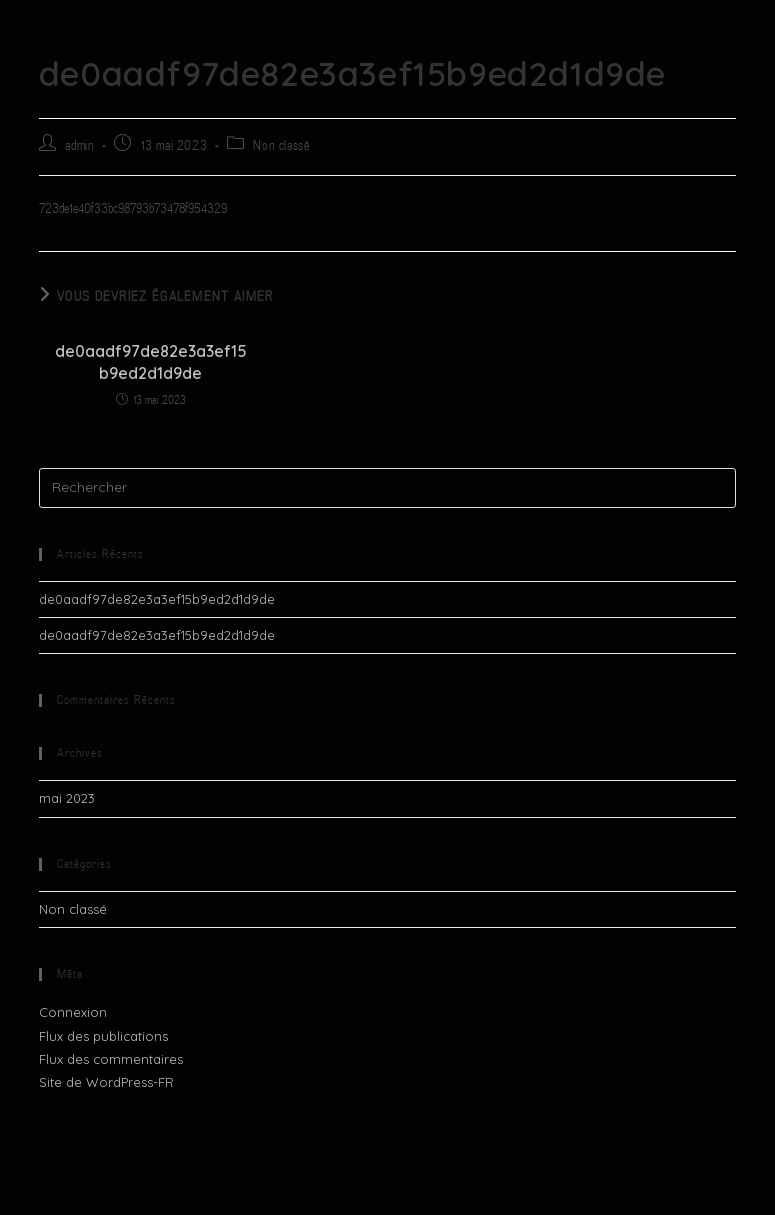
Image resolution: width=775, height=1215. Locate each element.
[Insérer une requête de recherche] (388, 488)
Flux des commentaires (111, 1059)
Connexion (73, 1012)
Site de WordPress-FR (106, 1082)
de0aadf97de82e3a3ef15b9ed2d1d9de (151, 362)
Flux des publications (103, 1036)
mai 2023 (67, 798)
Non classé (281, 145)
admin (79, 145)
